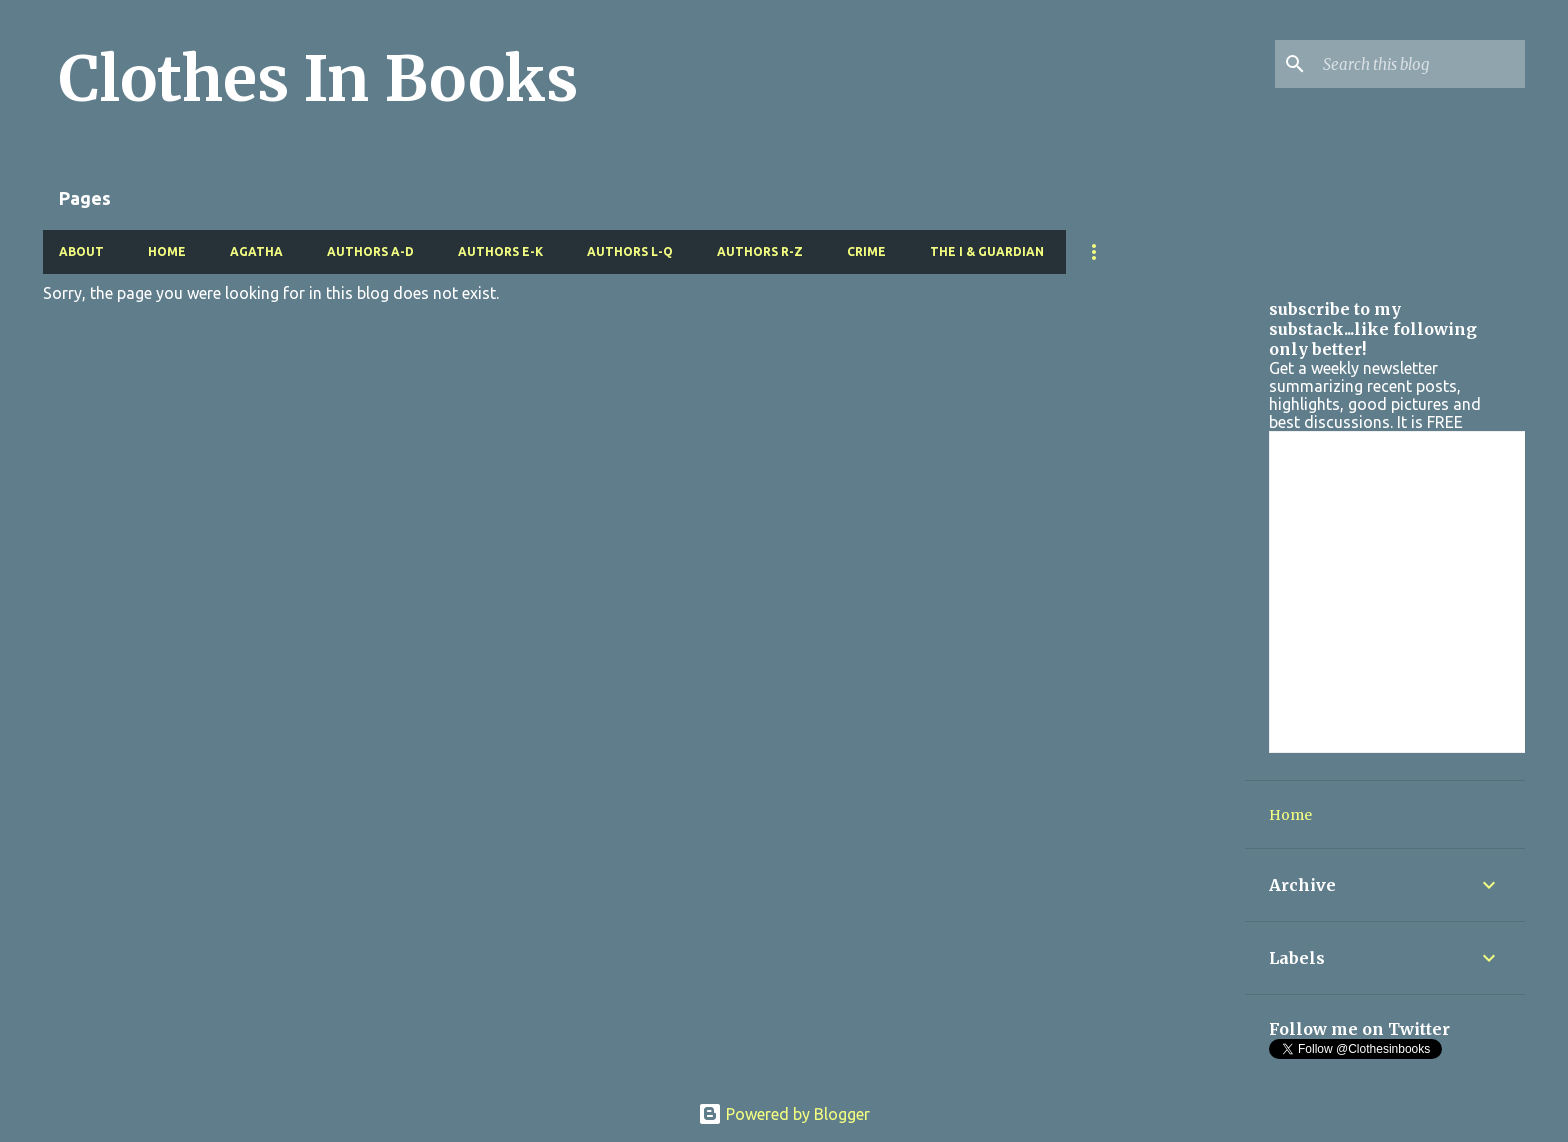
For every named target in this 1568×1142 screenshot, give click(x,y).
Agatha (256, 251)
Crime (866, 251)
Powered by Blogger (784, 1114)
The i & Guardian (987, 251)
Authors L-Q (630, 251)
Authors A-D (370, 251)
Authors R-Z (760, 251)
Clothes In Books (318, 79)
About (81, 251)
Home (167, 251)
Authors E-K (500, 251)
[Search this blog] (1420, 64)
